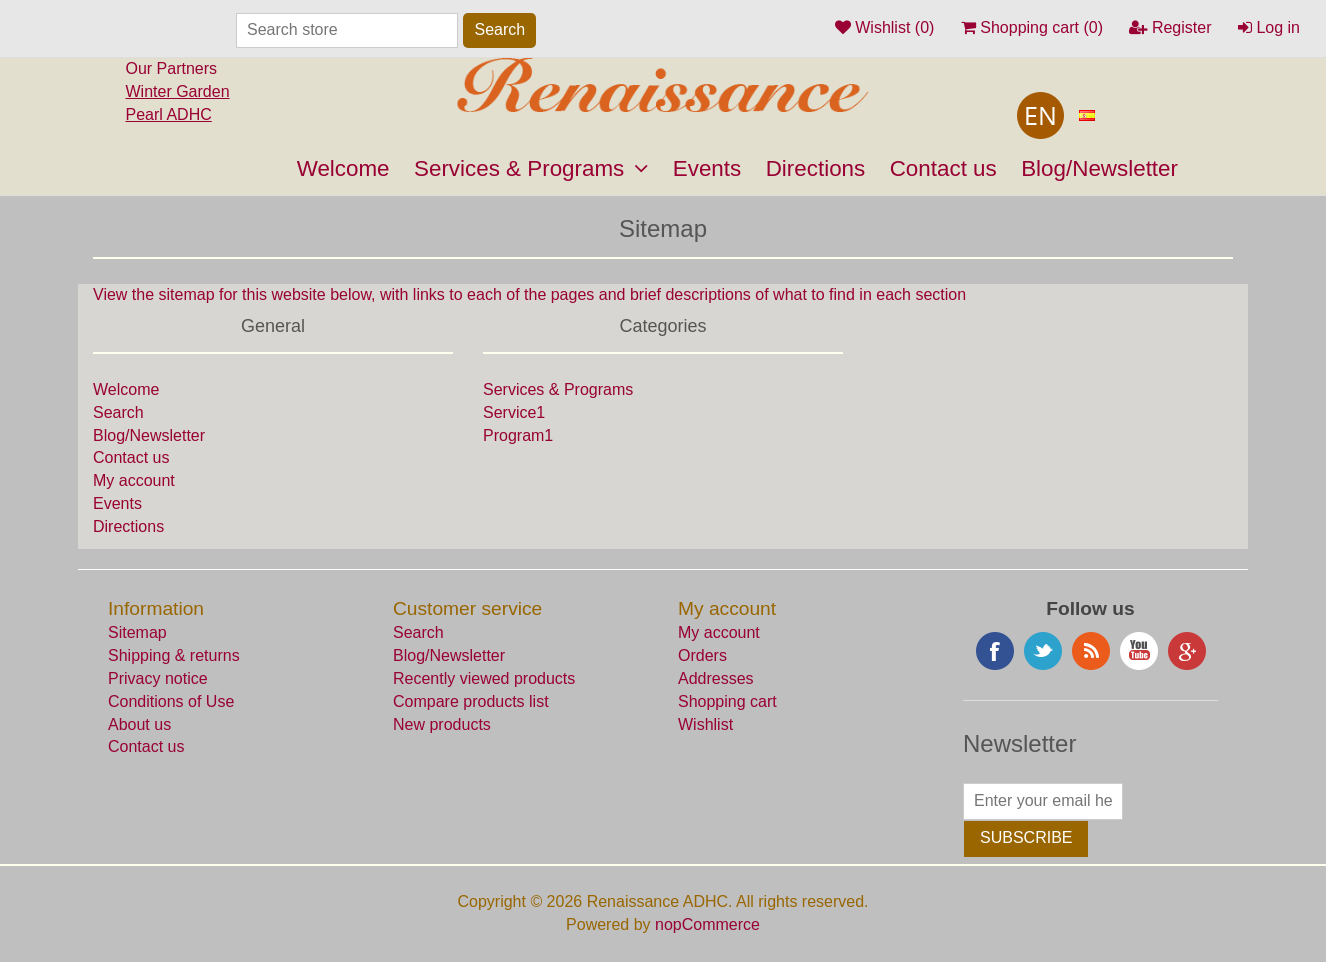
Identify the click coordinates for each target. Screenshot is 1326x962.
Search (118, 412)
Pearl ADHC (169, 114)
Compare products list (471, 701)
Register (1170, 27)
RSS (1091, 651)
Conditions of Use (171, 701)
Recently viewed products (484, 678)
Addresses (716, 678)
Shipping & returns (174, 655)
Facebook (995, 651)
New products (442, 724)
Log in (1269, 27)
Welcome (343, 168)
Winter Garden (178, 91)
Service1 (514, 412)
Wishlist (705, 724)
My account (134, 480)
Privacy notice (158, 678)
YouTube (1139, 651)
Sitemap (137, 632)
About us (139, 724)
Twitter (1043, 651)
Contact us (943, 168)
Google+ (1187, 651)
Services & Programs (531, 169)
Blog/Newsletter (1099, 168)
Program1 (518, 435)
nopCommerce (707, 924)
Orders (702, 655)
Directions (816, 168)
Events (707, 168)
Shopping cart (727, 701)
